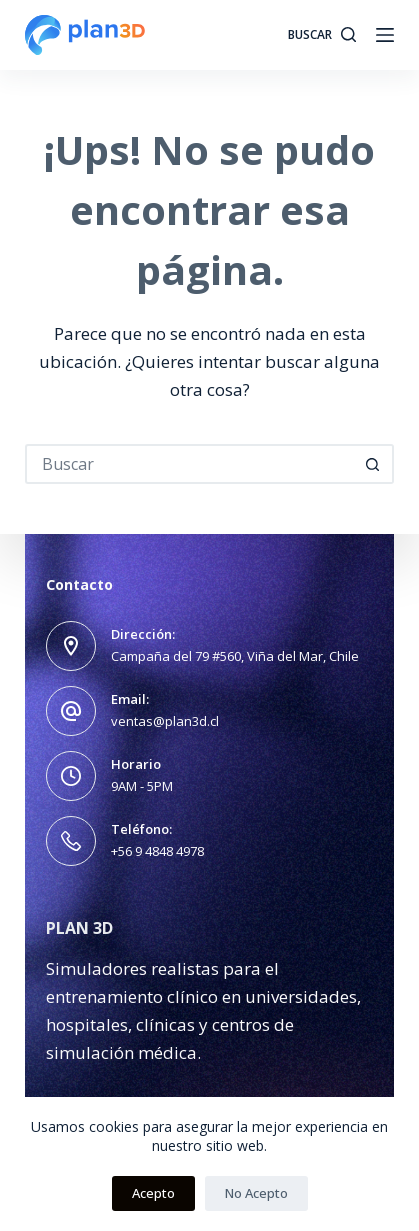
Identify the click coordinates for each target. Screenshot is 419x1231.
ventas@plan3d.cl (165, 721)
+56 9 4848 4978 (157, 851)
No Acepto (256, 1193)
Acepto (153, 1193)
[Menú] (385, 35)
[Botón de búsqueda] (374, 464)
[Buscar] (322, 35)
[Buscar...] (189, 464)
